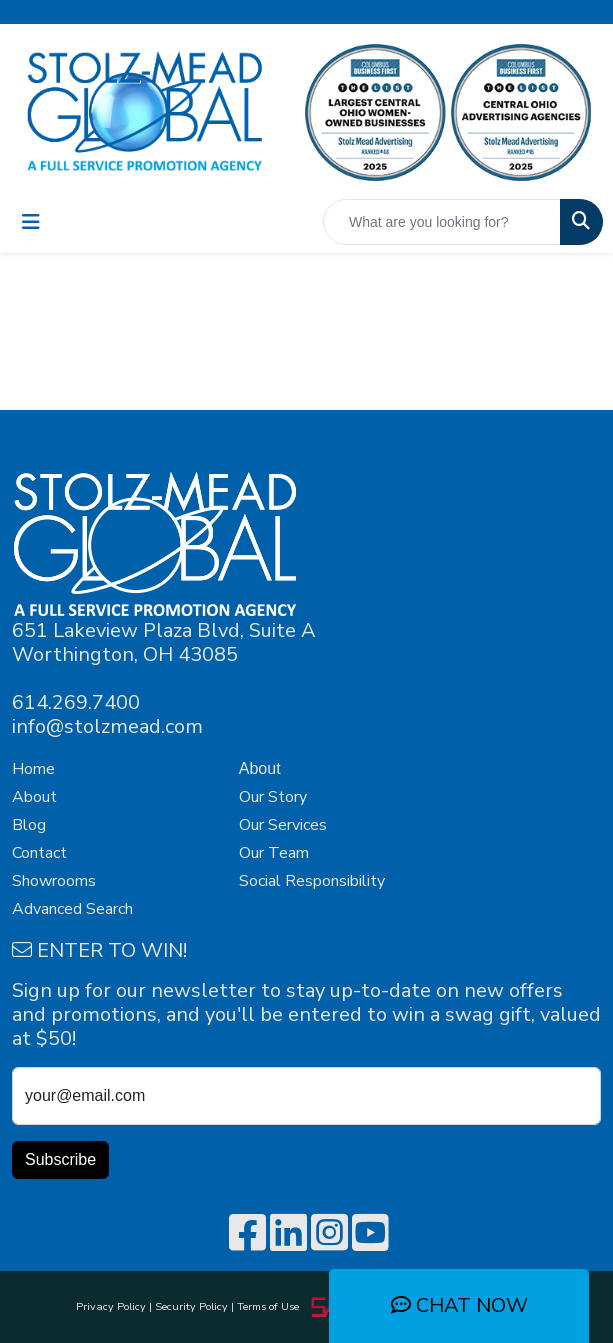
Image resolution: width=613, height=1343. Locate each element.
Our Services (283, 825)
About (34, 797)
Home (33, 769)
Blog (29, 825)
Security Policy (191, 1306)
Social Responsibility (312, 881)
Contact (39, 853)
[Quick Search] (442, 222)
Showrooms (54, 881)
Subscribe (60, 1159)
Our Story (273, 797)
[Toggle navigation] (31, 222)
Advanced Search (72, 909)
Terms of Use (271, 1306)
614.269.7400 (76, 702)
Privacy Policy (111, 1306)
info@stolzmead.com (107, 726)
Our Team (274, 853)
